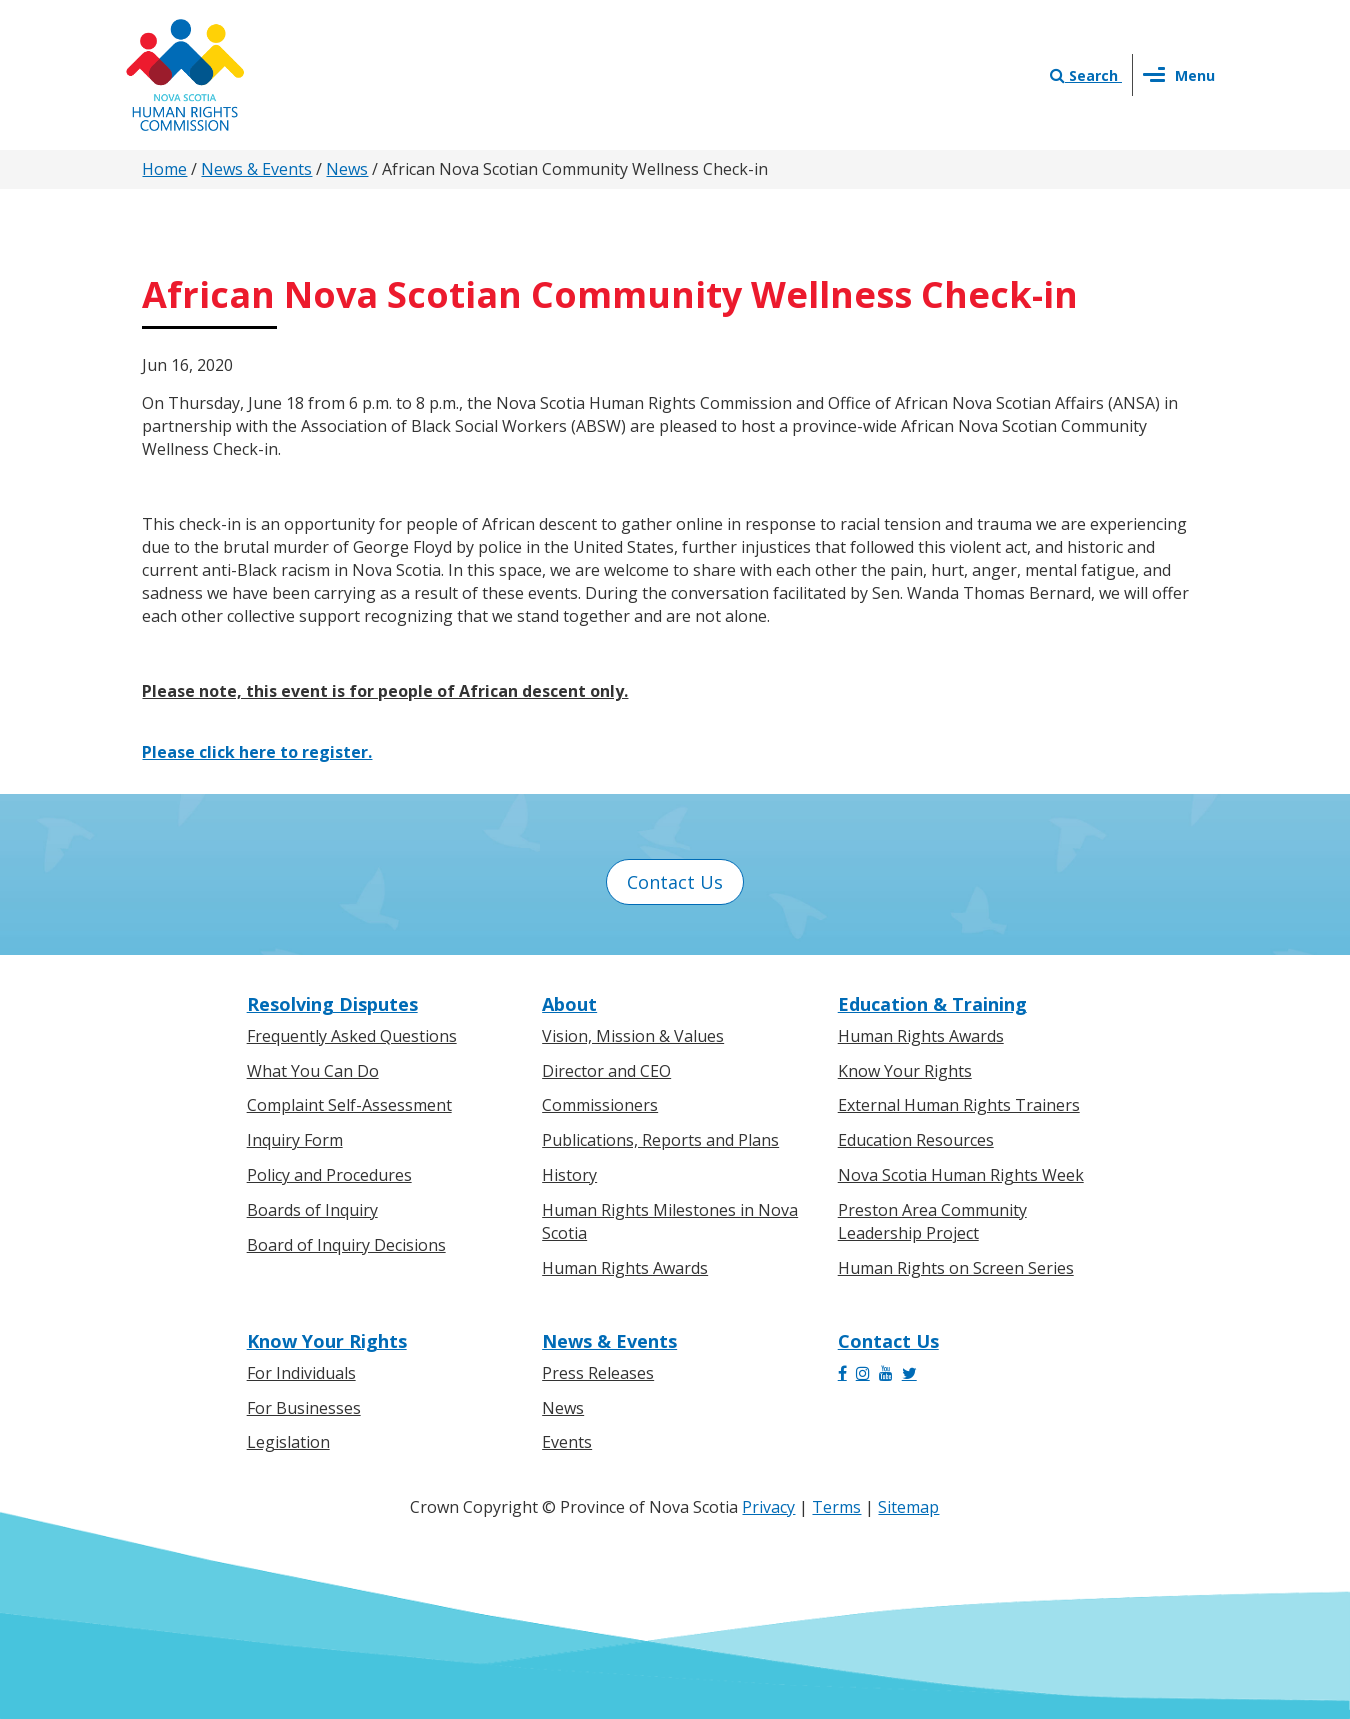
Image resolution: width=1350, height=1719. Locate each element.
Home (164, 169)
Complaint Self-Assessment (349, 1105)
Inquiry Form (295, 1140)
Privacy (768, 1507)
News (347, 169)
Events (567, 1442)
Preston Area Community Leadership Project (932, 1221)
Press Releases (598, 1373)
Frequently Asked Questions (352, 1036)
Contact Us (675, 882)
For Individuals (301, 1373)
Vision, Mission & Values (633, 1036)
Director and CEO (606, 1071)
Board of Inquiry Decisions (346, 1245)
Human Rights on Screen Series (956, 1268)
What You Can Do (313, 1071)
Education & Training (932, 1004)
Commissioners (600, 1105)
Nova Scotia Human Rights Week (961, 1175)
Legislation (288, 1442)
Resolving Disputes (332, 1004)
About (569, 1004)
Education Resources (916, 1140)
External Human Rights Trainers (959, 1105)
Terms (836, 1507)
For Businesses (304, 1408)
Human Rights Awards (625, 1268)
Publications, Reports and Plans (660, 1140)
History (569, 1175)
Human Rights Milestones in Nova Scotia (670, 1221)
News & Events (256, 169)
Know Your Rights (905, 1071)
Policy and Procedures (329, 1175)
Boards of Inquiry (312, 1210)
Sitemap (908, 1507)
